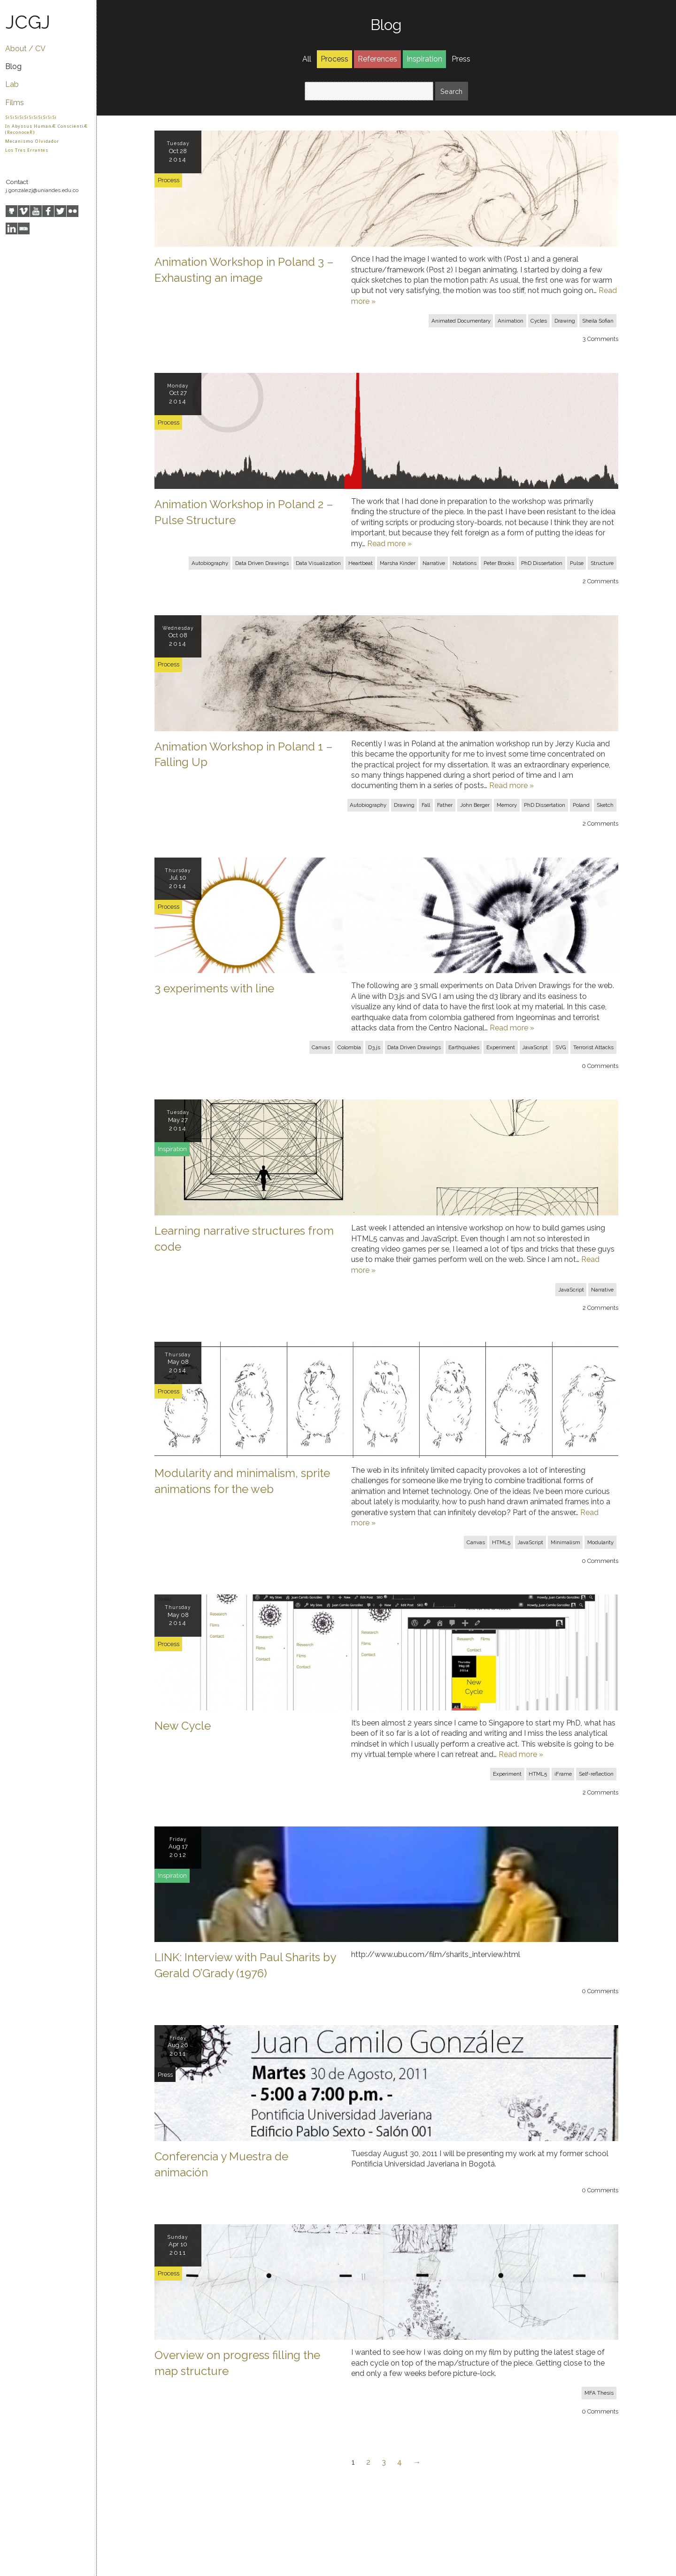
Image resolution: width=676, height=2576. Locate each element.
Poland (581, 805)
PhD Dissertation (541, 563)
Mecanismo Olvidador (32, 141)
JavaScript (535, 1047)
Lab (12, 84)
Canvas (321, 1047)
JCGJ (28, 22)
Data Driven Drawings (262, 563)
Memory (507, 805)
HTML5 (501, 1542)
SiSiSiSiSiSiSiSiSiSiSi (31, 117)
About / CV (25, 48)
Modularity (600, 1542)
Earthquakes (463, 1047)
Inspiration (424, 58)
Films (14, 102)
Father (445, 805)
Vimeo (24, 211)
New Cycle (182, 1726)
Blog (13, 66)
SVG (560, 1047)
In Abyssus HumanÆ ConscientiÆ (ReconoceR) (46, 129)
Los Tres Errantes (26, 150)
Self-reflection (596, 1774)
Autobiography (210, 563)
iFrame (563, 1774)
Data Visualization (318, 563)
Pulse (577, 563)
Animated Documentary (461, 320)
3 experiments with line (214, 988)
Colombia (349, 1047)
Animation (510, 320)
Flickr (72, 211)
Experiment (500, 1047)
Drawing (564, 320)
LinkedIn (11, 228)
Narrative (433, 563)
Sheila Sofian (598, 320)
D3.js (374, 1047)
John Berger (475, 805)
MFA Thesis (599, 2393)
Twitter (60, 211)
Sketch (605, 805)
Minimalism (565, 1542)
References (377, 58)
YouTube (36, 211)
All (306, 58)
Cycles (538, 320)
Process (334, 58)
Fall (426, 805)
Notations (464, 563)
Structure (602, 563)
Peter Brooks (499, 563)
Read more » (389, 543)
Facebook (48, 211)
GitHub (11, 211)
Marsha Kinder (397, 563)
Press (461, 58)
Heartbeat (360, 563)
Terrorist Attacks (593, 1047)
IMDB (24, 228)
